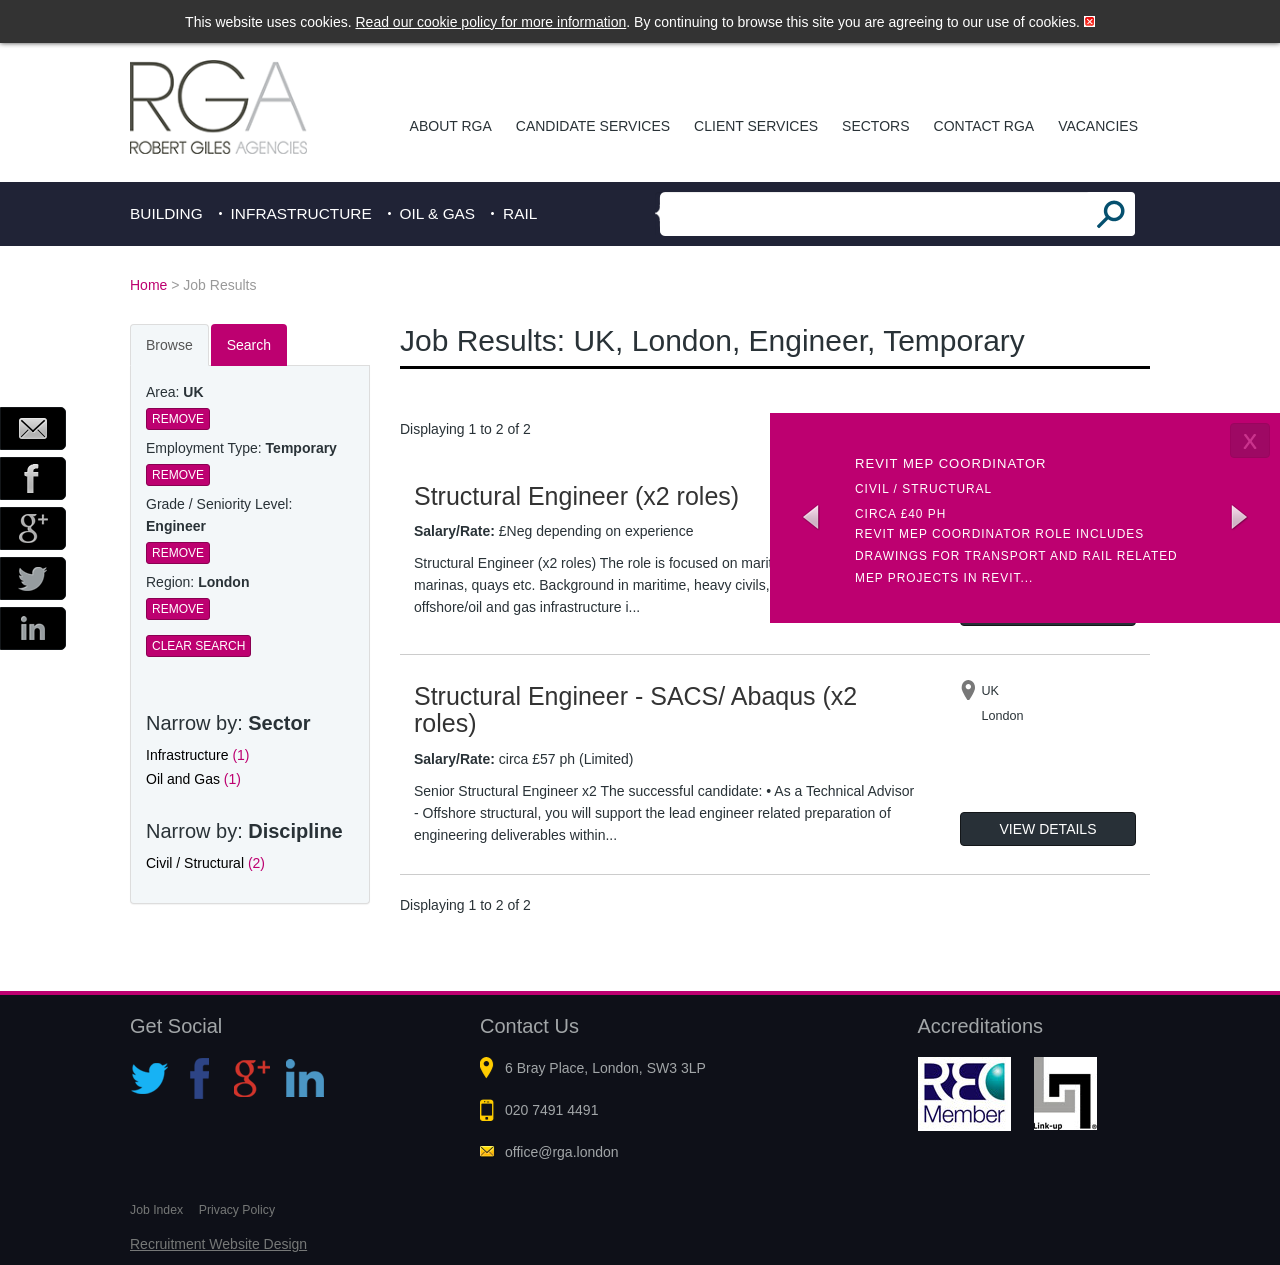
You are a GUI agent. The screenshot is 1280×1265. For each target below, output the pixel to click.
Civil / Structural (205, 863)
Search (249, 345)
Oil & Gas (438, 213)
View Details (1048, 829)
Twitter (33, 578)
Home (148, 285)
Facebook (33, 478)
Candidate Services (593, 126)
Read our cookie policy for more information (491, 22)
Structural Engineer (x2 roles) (576, 496)
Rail (520, 213)
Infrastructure (301, 213)
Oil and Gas (193, 779)
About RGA (451, 126)
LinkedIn (33, 628)
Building (166, 213)
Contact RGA (984, 126)
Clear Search (198, 646)
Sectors (875, 126)
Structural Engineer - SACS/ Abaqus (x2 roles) (635, 710)
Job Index (156, 1210)
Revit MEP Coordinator (951, 463)
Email (33, 428)
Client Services (756, 126)
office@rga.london (562, 1152)
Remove (178, 419)
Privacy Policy (237, 1210)
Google (33, 528)
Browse (169, 345)
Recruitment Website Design (218, 1244)
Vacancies (1098, 126)
